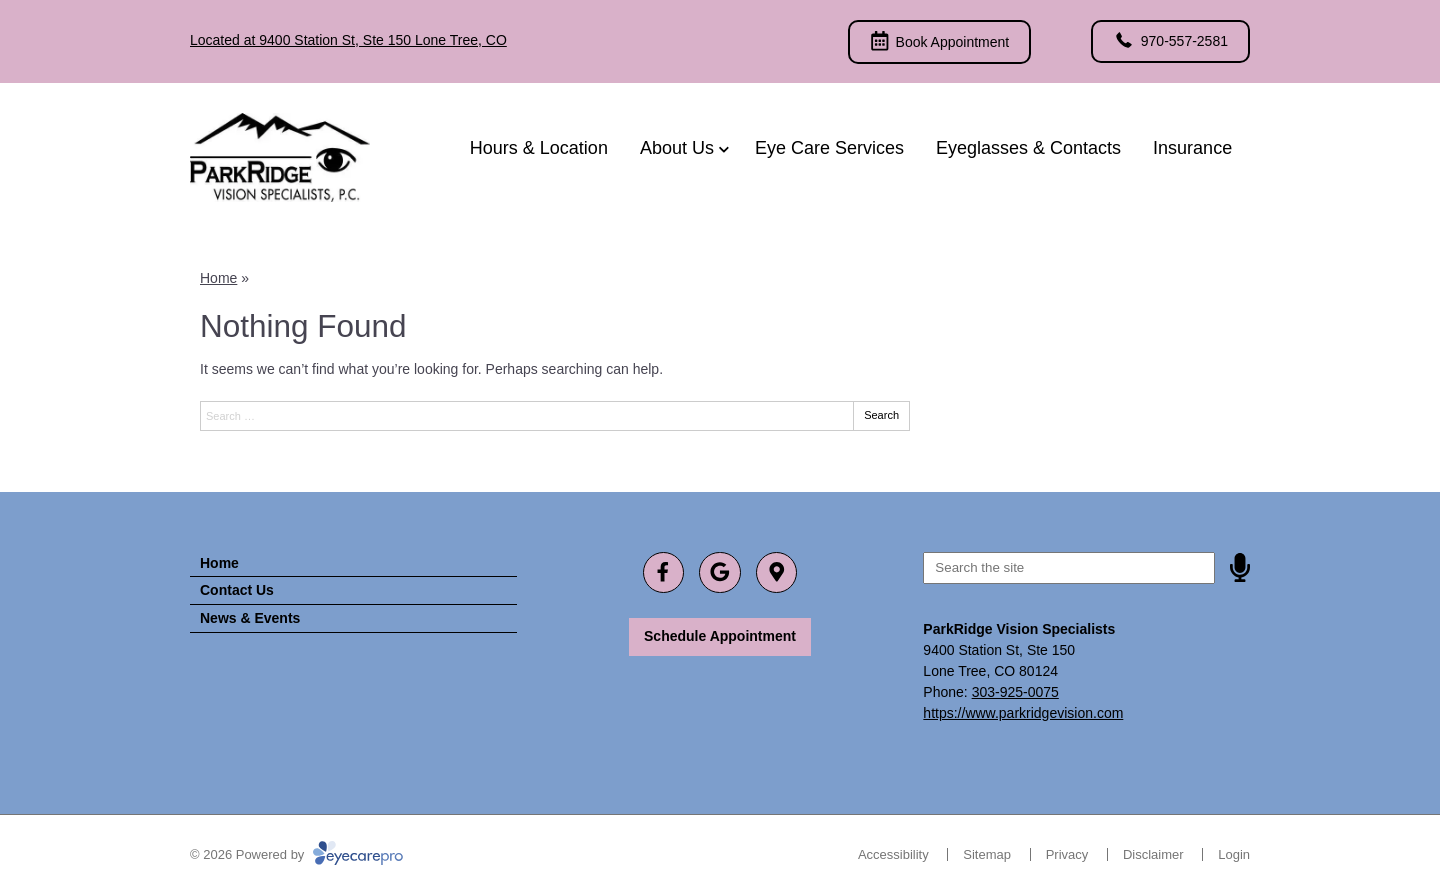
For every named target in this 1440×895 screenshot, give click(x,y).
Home (218, 278)
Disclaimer (1153, 854)
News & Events (250, 618)
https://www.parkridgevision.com (1023, 713)
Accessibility (893, 854)
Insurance (1192, 148)
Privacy (1067, 854)
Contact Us (237, 590)
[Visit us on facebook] (663, 572)
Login (1234, 854)
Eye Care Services (829, 148)
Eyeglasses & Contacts (1028, 148)
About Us (677, 148)
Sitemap (987, 854)
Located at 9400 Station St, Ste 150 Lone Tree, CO (348, 40)
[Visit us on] (776, 572)
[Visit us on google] (719, 572)
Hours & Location (539, 148)
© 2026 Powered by (296, 854)
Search (881, 415)
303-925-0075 (1015, 692)
